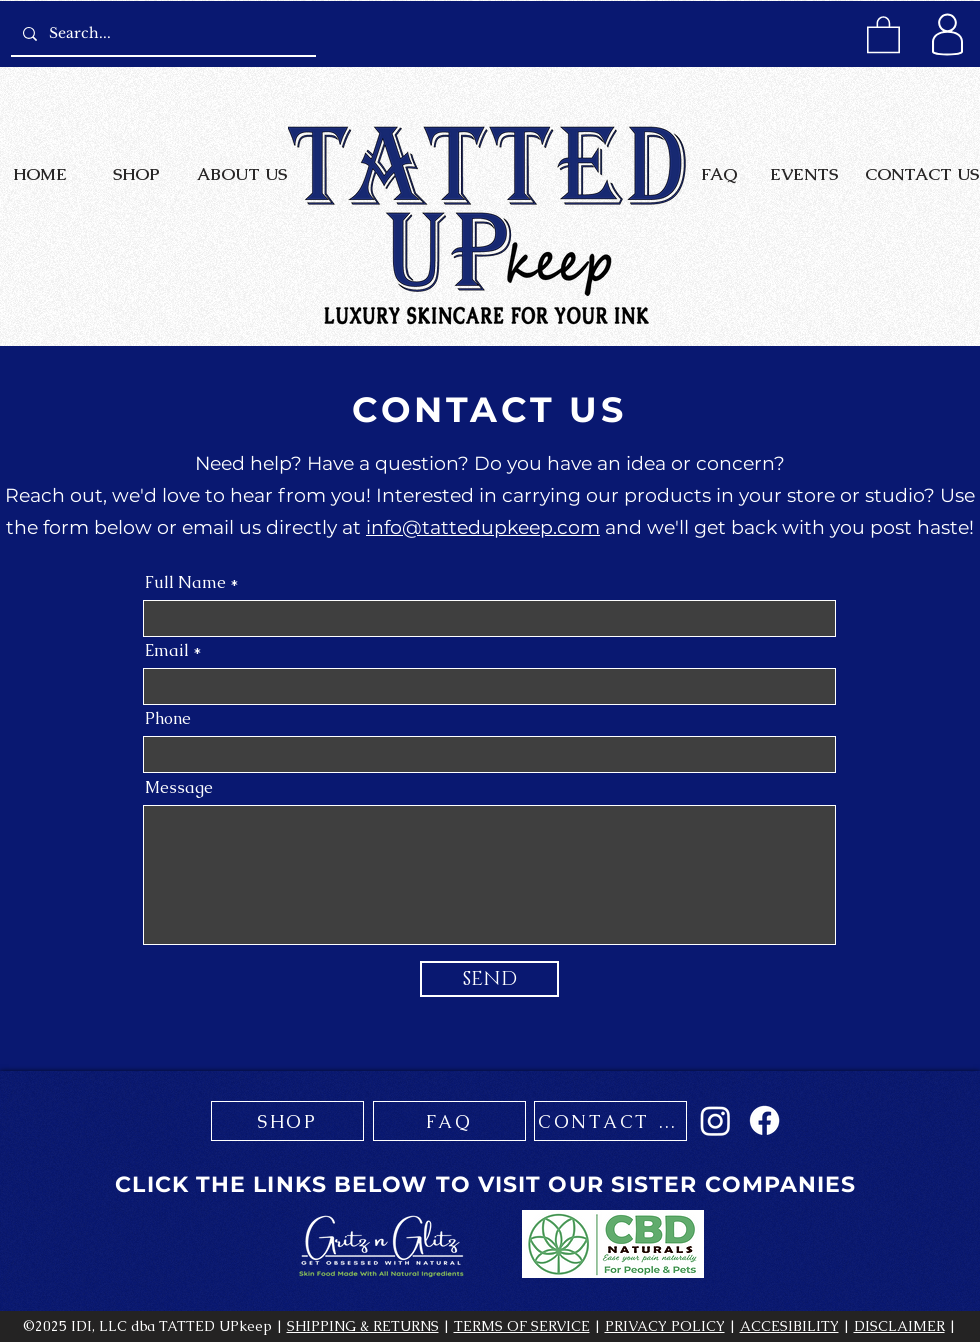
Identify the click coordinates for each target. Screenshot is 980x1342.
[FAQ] (718, 174)
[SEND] (489, 979)
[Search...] (161, 33)
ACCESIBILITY (789, 1326)
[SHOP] (136, 174)
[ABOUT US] (241, 174)
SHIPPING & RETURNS (363, 1326)
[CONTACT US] (921, 174)
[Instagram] (715, 1120)
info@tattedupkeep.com (483, 527)
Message (179, 788)
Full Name (185, 583)
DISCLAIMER (899, 1326)
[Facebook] (764, 1120)
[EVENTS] (803, 174)
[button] (883, 33)
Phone (168, 719)
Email (167, 651)
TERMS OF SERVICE (522, 1326)
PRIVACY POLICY (665, 1326)
